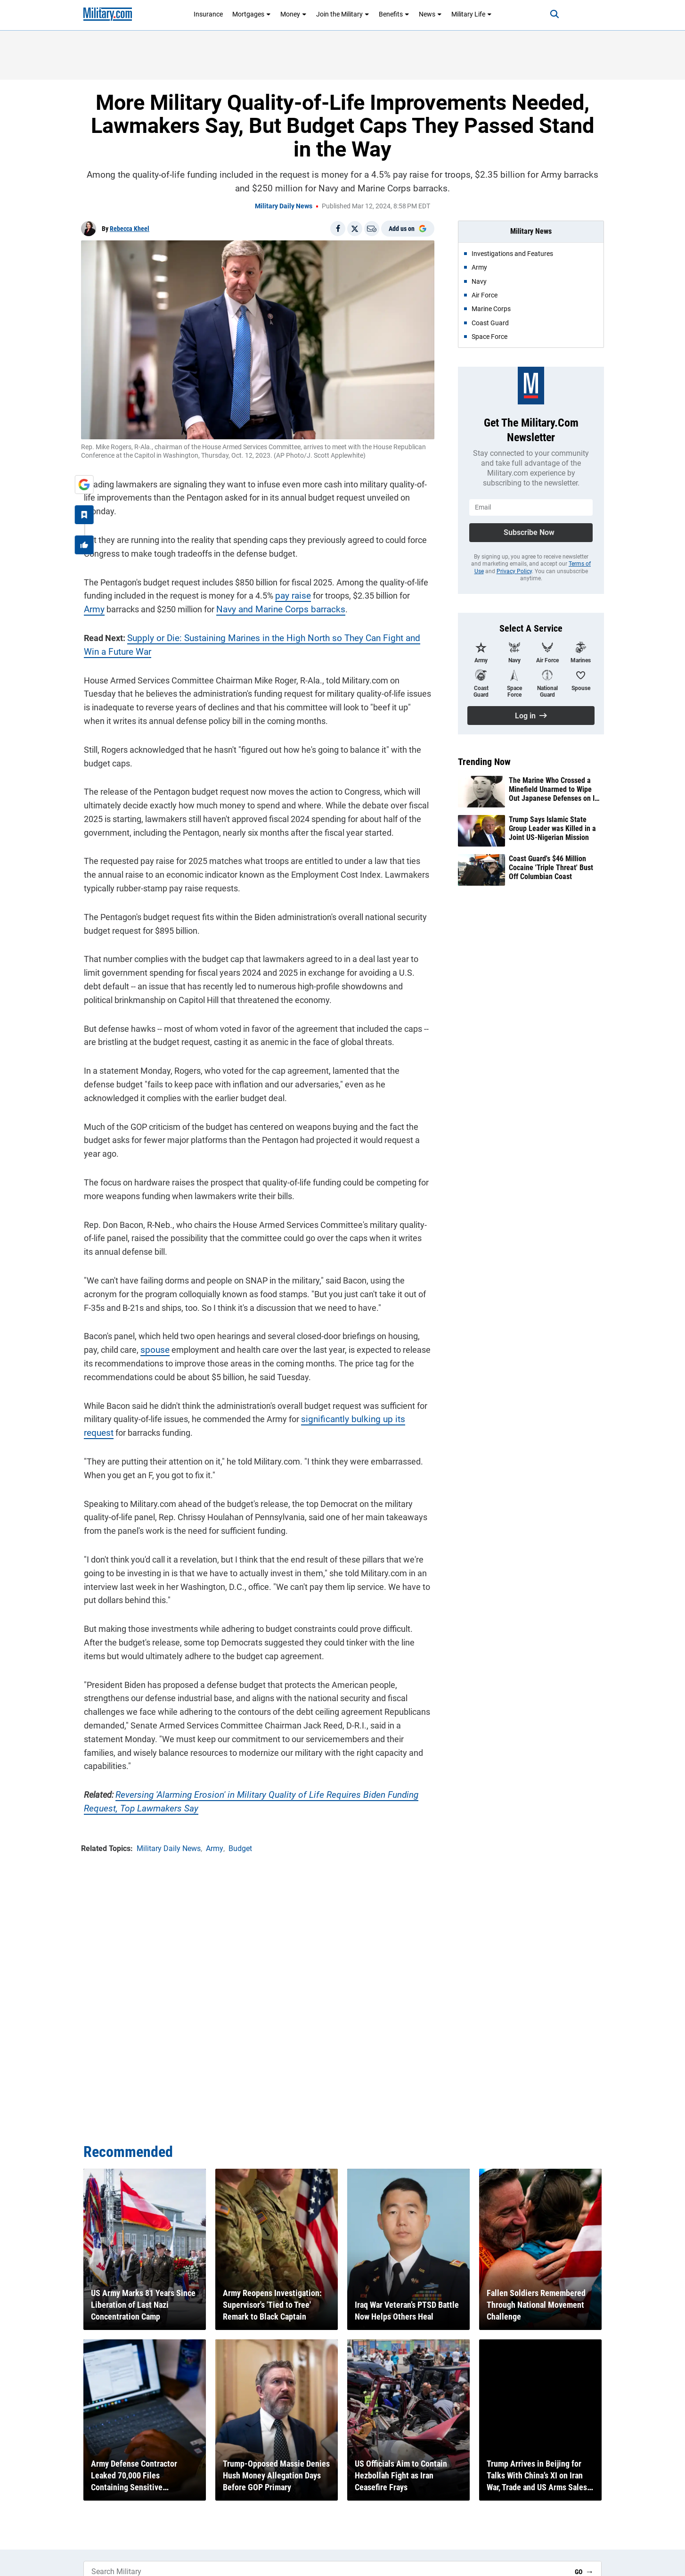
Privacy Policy (514, 571)
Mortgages (251, 14)
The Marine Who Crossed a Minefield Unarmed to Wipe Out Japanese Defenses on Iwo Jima (556, 789)
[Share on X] (354, 228)
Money (293, 14)
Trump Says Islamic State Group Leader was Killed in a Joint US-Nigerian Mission (552, 828)
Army (417, 593)
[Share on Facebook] (337, 228)
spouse (134, 1347)
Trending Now (484, 761)
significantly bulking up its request (361, 1416)
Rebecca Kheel (129, 228)
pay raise (289, 593)
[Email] (371, 228)
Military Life (471, 14)
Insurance (208, 14)
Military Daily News (283, 206)
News (430, 14)
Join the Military (342, 14)
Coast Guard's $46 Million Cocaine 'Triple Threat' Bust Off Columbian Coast (551, 867)
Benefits (394, 14)
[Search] (547, 14)
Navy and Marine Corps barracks (252, 606)
